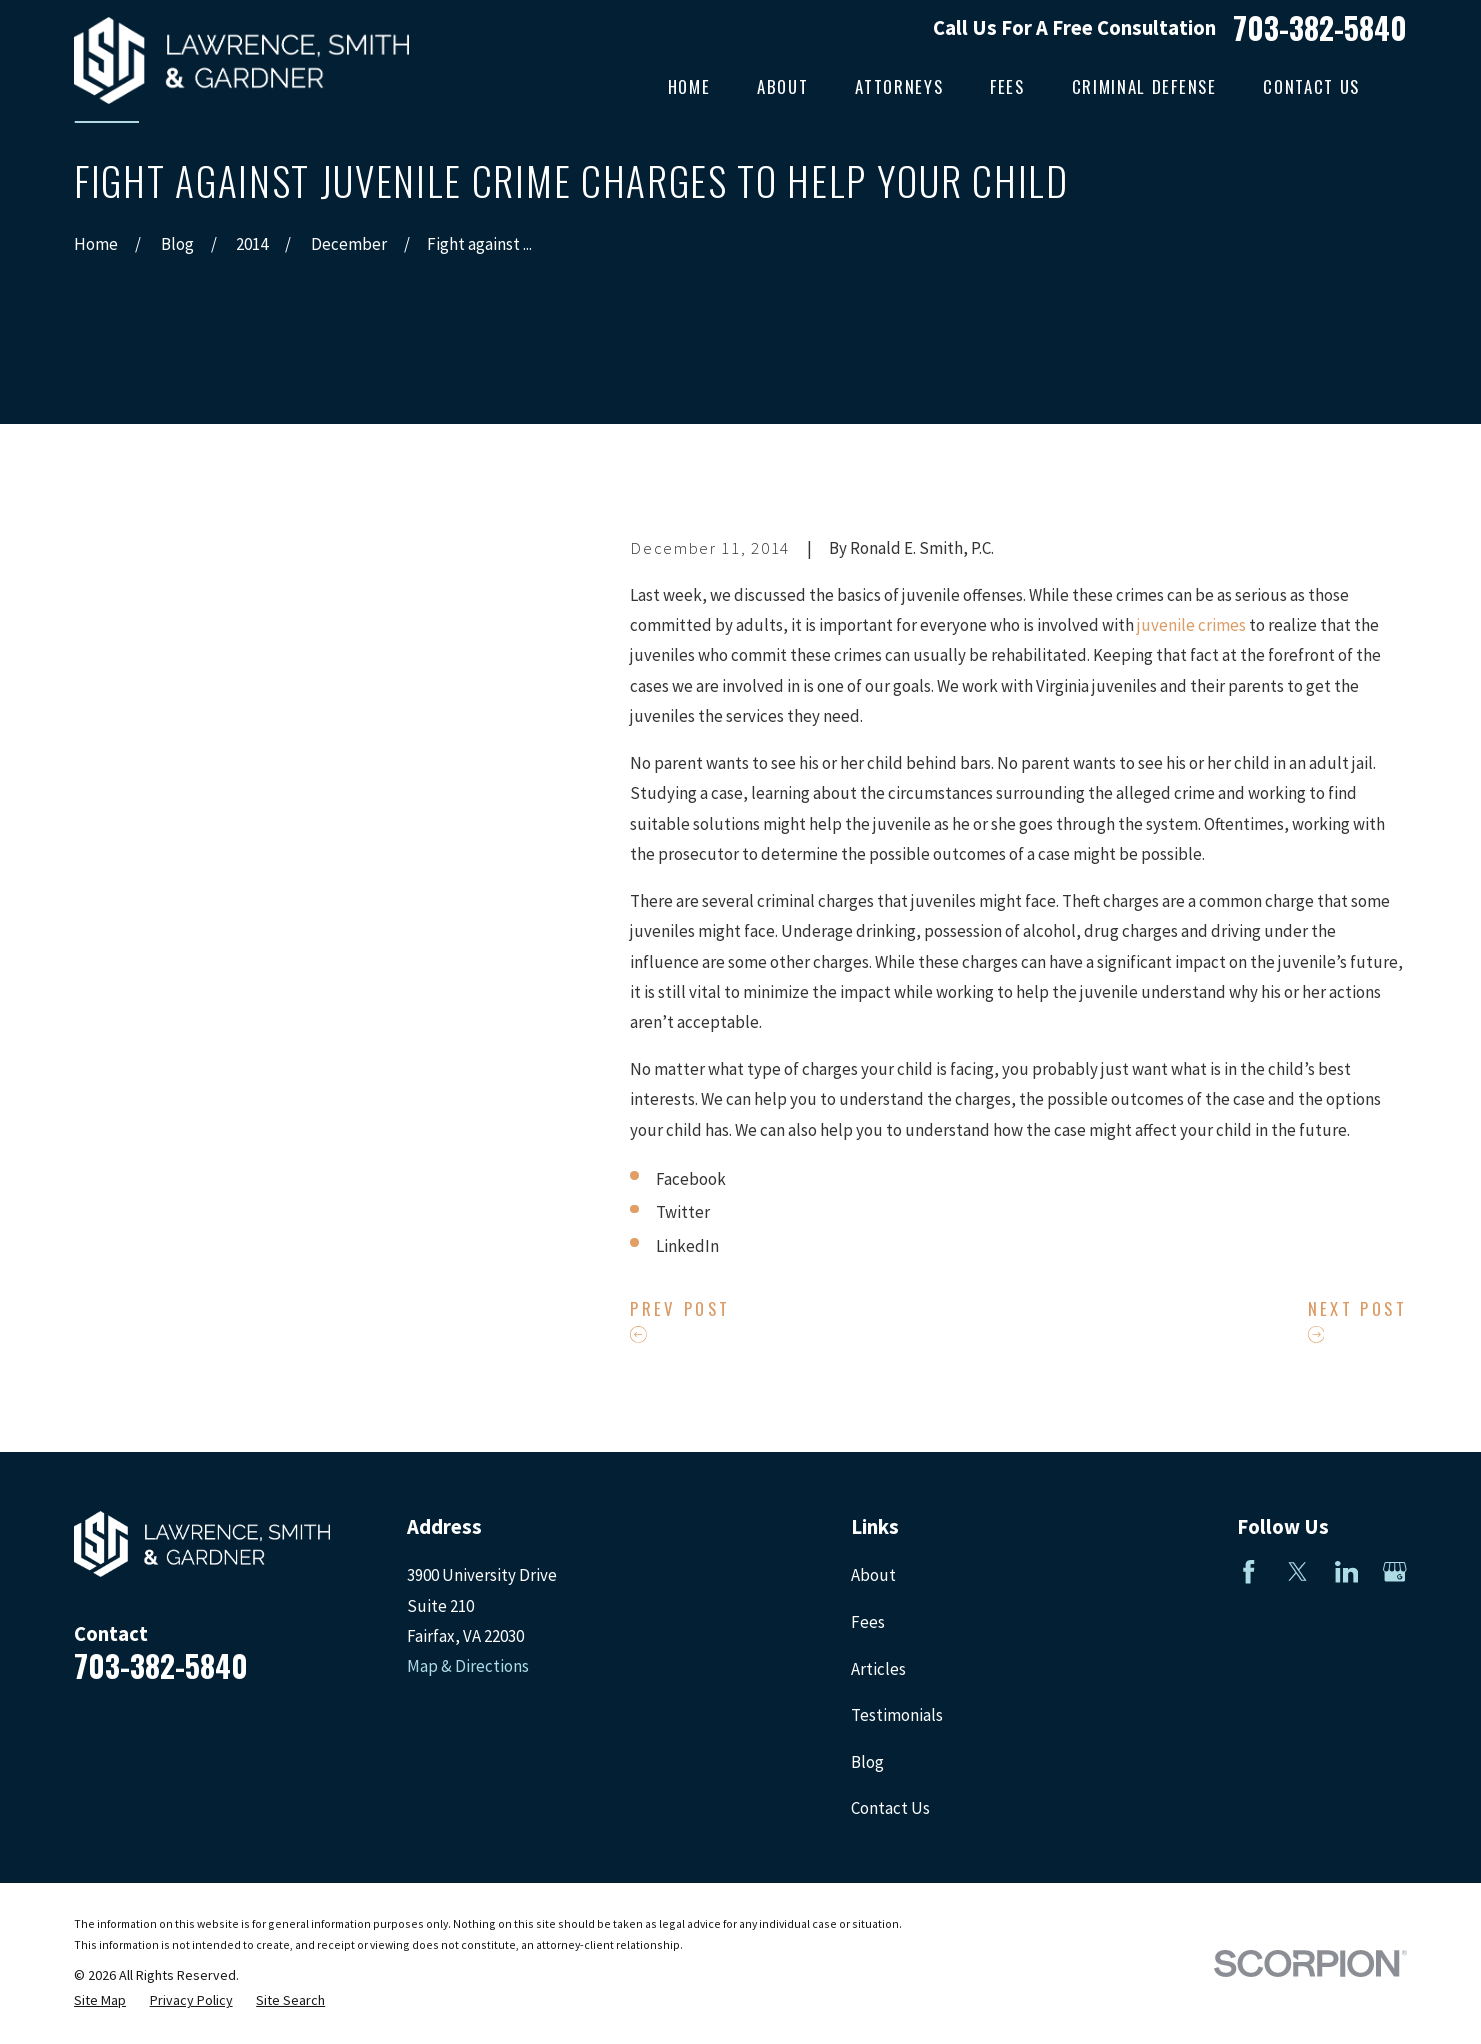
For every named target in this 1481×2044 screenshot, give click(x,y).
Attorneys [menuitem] (899, 86)
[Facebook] (1249, 1572)
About (873, 1575)
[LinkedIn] (1347, 1572)
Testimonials (897, 1715)
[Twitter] (1298, 1572)
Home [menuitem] (689, 86)
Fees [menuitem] (1007, 86)
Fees (868, 1622)
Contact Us (890, 1808)
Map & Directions (468, 1666)
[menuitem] (100, 2000)
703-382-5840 (1320, 28)
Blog (867, 1762)
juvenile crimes (1191, 625)
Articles (878, 1669)
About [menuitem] (782, 86)
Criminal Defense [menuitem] (1144, 86)
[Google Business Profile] (1395, 1572)
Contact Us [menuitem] (1311, 86)
